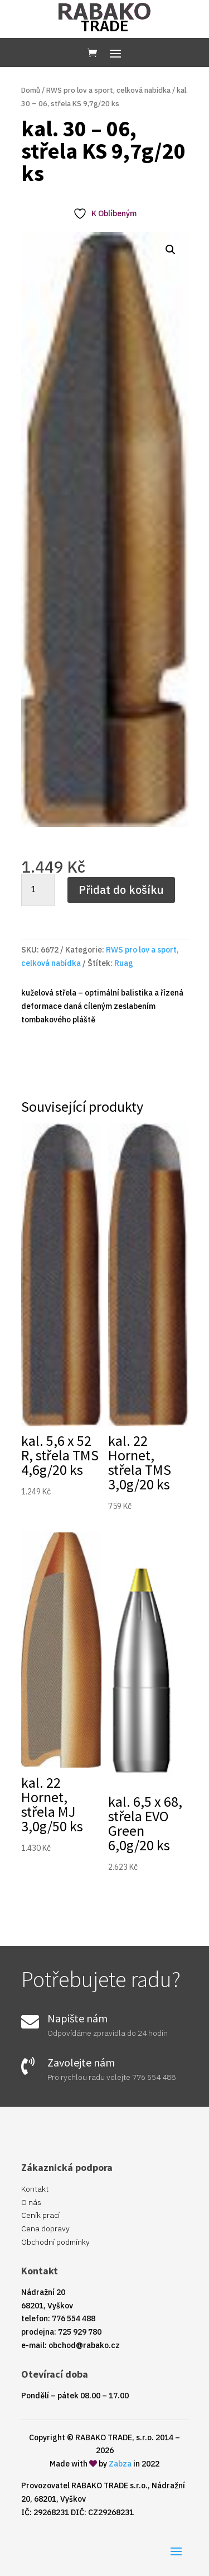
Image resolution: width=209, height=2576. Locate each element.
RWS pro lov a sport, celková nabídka (108, 90)
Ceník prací (40, 2215)
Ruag (123, 963)
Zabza (120, 2464)
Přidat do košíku (121, 889)
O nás (31, 2202)
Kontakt (34, 2189)
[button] (171, 250)
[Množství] (38, 890)
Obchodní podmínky (55, 2242)
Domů (30, 90)
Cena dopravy (45, 2228)
